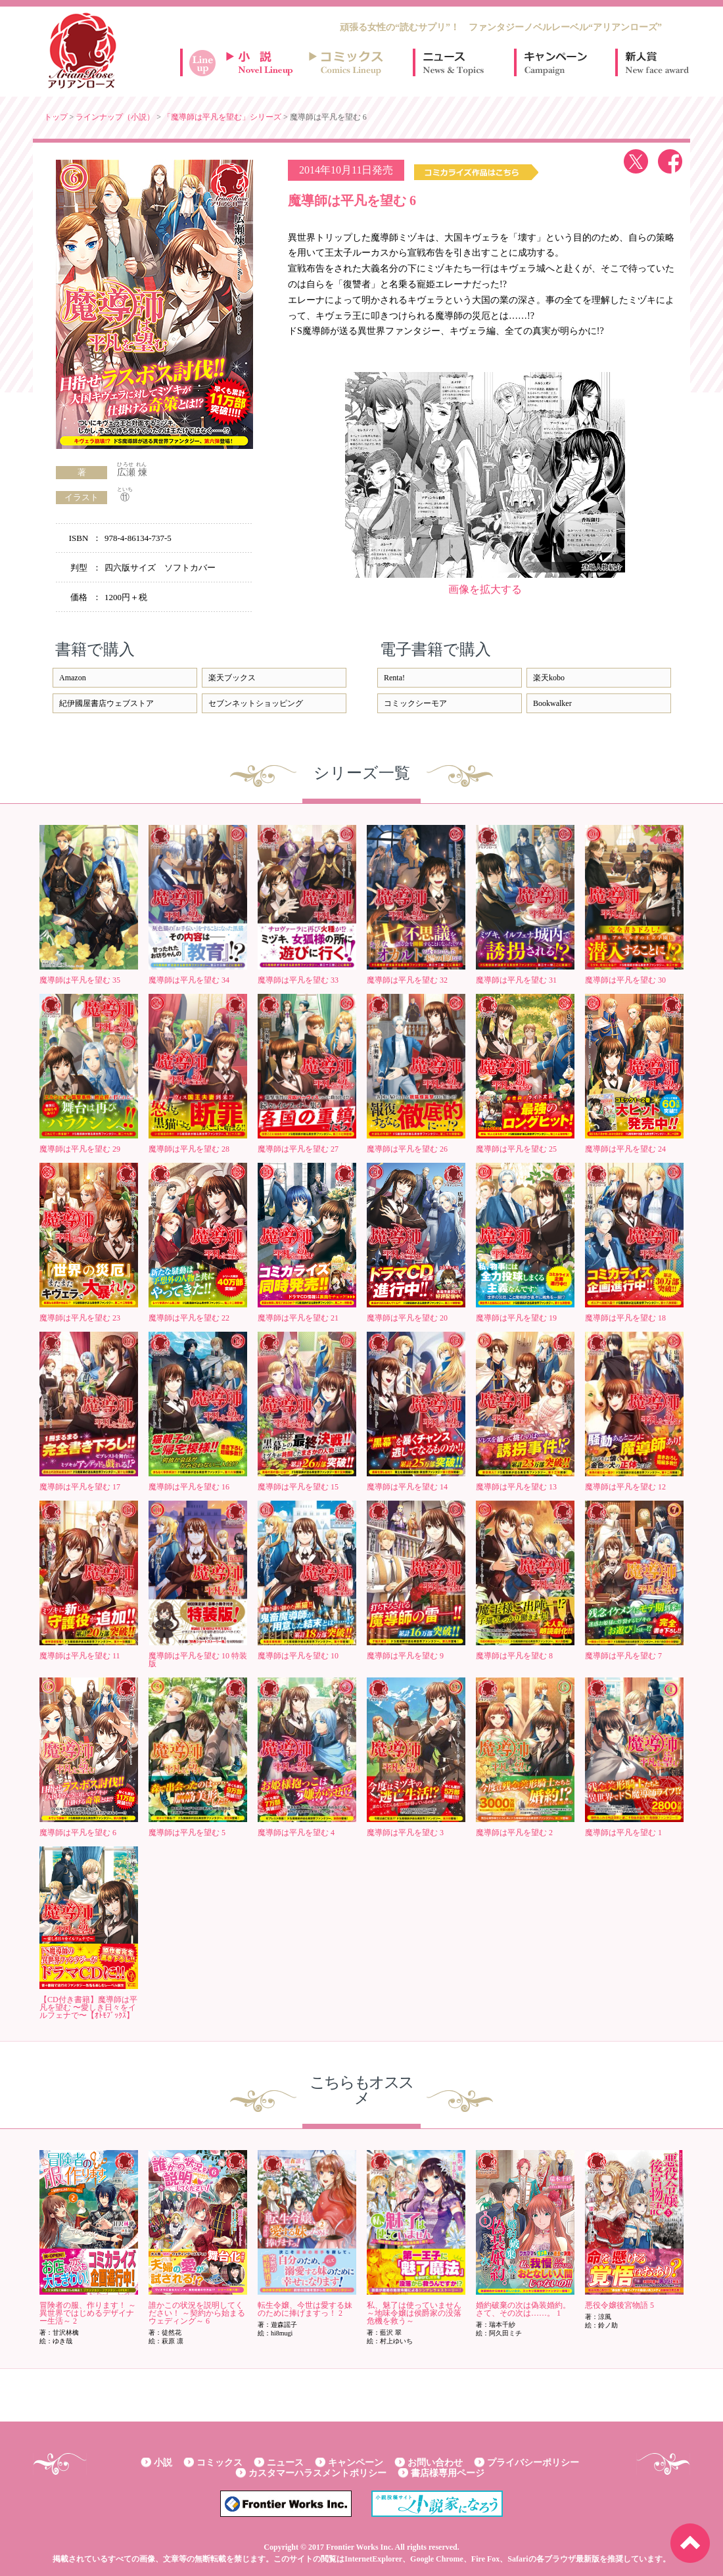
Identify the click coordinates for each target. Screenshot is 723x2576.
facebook (670, 161)
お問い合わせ (435, 2463)
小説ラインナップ (265, 62)
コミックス (220, 2463)
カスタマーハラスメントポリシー (317, 2473)
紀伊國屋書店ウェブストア (106, 703)
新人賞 (656, 62)
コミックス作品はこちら (476, 172)
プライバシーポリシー (533, 2463)
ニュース (453, 62)
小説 (163, 2463)
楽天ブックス (232, 677)
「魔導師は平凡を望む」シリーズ (222, 117)
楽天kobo (549, 677)
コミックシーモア (415, 703)
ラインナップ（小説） (115, 117)
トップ (56, 117)
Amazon (72, 677)
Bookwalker (552, 703)
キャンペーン (554, 62)
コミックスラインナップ (348, 62)
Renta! (394, 677)
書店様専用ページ (447, 2473)
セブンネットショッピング (255, 703)
